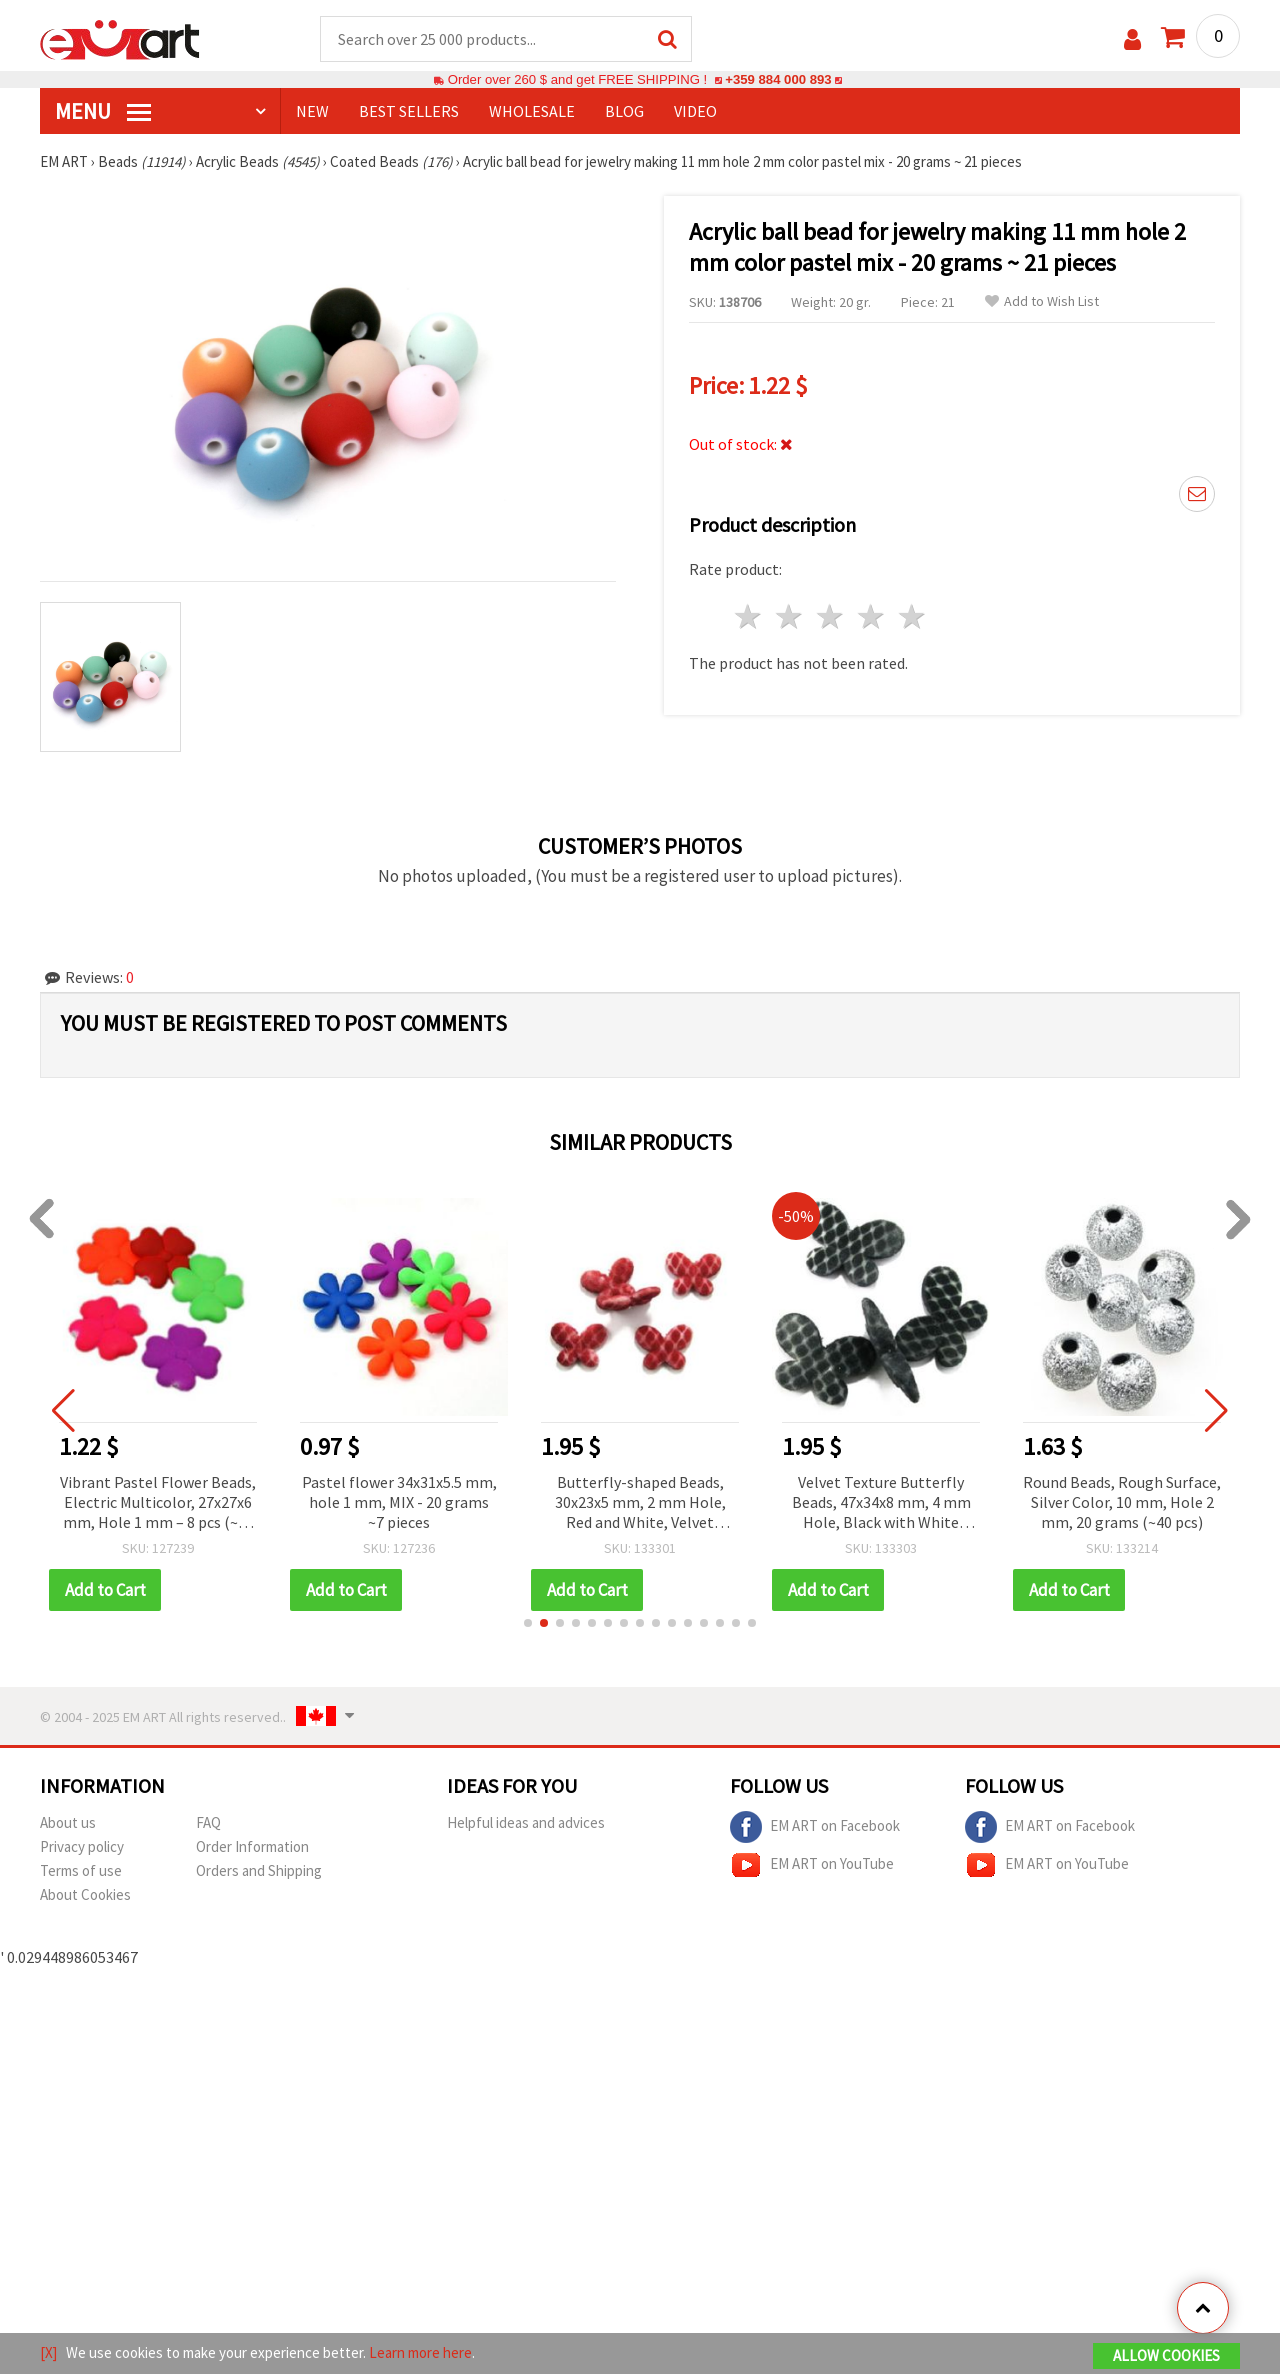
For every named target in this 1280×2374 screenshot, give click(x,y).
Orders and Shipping (259, 1870)
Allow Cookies (1166, 2355)
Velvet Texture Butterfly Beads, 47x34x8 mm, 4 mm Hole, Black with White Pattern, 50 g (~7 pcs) (882, 1503)
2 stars (790, 616)
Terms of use (81, 1870)
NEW (312, 111)
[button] (528, 1623)
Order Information (252, 1846)
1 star (749, 616)
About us (68, 1822)
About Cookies (85, 1894)
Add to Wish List (1042, 301)
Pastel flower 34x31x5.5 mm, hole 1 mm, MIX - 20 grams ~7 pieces (400, 1502)
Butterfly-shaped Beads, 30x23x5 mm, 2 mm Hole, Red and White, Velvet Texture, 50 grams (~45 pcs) (641, 1503)
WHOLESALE (532, 111)
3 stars (831, 616)
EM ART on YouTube (812, 1865)
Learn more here (420, 2352)
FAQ (208, 1822)
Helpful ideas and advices (526, 1822)
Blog (624, 111)
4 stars (871, 616)
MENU (103, 111)
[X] (48, 2352)
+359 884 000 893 (778, 79)
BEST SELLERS (409, 111)
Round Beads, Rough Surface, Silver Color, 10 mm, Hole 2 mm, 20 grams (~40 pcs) (1124, 1502)
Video (695, 111)
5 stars (912, 616)
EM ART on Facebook (815, 1827)
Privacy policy (82, 1846)
